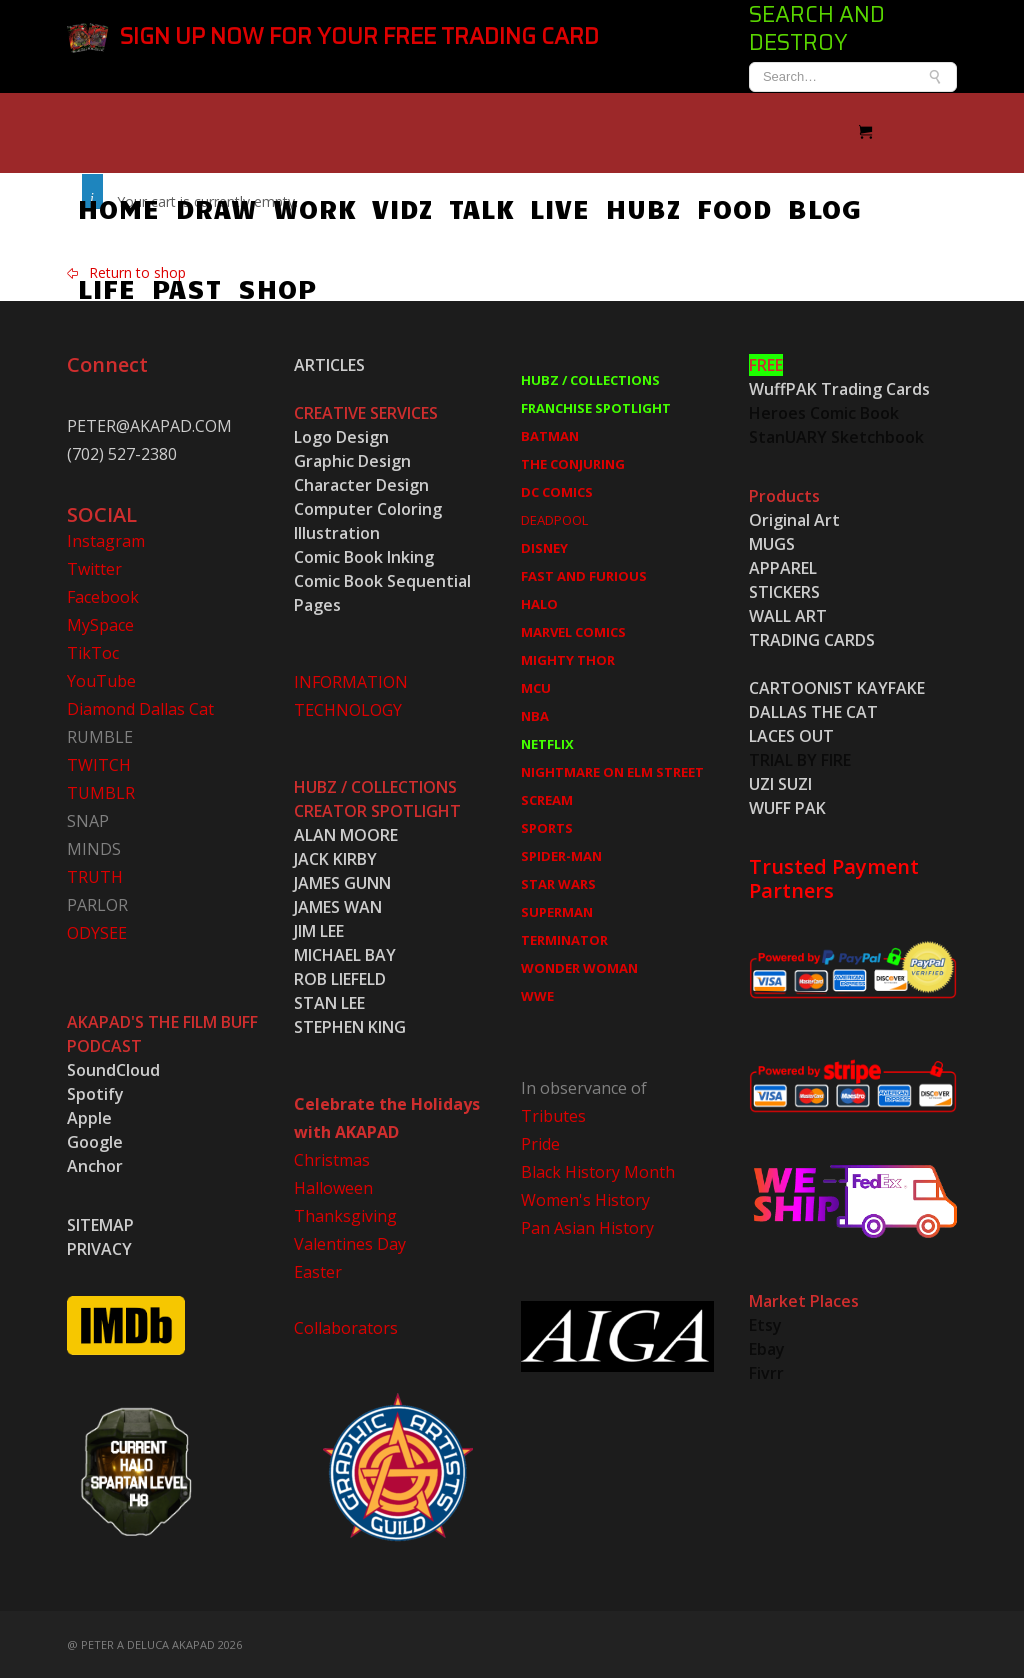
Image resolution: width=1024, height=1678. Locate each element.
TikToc (93, 651)
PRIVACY (99, 1247)
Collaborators (346, 1326)
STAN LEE (329, 1001)
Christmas (332, 1158)
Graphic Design (352, 459)
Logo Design (341, 435)
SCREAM (547, 798)
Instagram (106, 539)
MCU (536, 686)
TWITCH (99, 763)
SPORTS (547, 826)
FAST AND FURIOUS (584, 574)
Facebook (103, 595)
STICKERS (784, 590)
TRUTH (95, 875)
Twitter (94, 567)
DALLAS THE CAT (813, 710)
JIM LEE (319, 929)
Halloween (333, 1186)
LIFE (907, 206)
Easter (318, 1270)
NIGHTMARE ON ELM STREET (612, 770)
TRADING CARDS (812, 638)
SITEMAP (100, 1223)
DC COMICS (557, 490)
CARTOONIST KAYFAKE (837, 686)
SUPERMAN (557, 910)
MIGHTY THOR (568, 658)
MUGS (772, 542)
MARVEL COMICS (573, 630)
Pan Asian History (587, 1226)
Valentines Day (350, 1242)
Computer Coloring (368, 507)
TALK (481, 206)
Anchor (95, 1164)
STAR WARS (558, 882)
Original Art (794, 518)
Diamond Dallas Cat (140, 707)
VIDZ (402, 206)
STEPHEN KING (350, 1025)
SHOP (203, 286)
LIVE (560, 206)
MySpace (100, 623)
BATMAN (550, 434)
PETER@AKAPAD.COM (149, 424)
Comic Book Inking (364, 555)
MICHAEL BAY (345, 953)
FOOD (734, 206)
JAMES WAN (338, 905)
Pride (540, 1142)
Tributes (553, 1114)
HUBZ (643, 206)
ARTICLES (329, 363)
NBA (535, 714)
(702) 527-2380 (122, 452)
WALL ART (788, 614)
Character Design (361, 483)
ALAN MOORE (346, 833)
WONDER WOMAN (579, 966)
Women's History (585, 1198)
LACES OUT (791, 734)
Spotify (95, 1092)
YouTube (101, 679)
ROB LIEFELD (340, 977)
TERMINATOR (564, 938)
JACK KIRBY (335, 857)
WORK (314, 206)
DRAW (216, 206)
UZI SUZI (780, 782)
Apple (89, 1116)
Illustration (337, 531)
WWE (537, 994)
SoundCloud (113, 1068)
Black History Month (598, 1170)
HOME (119, 206)
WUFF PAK (787, 806)
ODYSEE (97, 931)
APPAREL (783, 566)
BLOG (825, 206)
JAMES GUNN (342, 881)
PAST (113, 286)
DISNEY (544, 546)
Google (95, 1140)
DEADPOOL (554, 518)
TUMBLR (101, 791)
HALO (539, 602)
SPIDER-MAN (561, 854)
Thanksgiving (345, 1214)
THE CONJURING (573, 462)
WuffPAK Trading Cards (839, 387)
